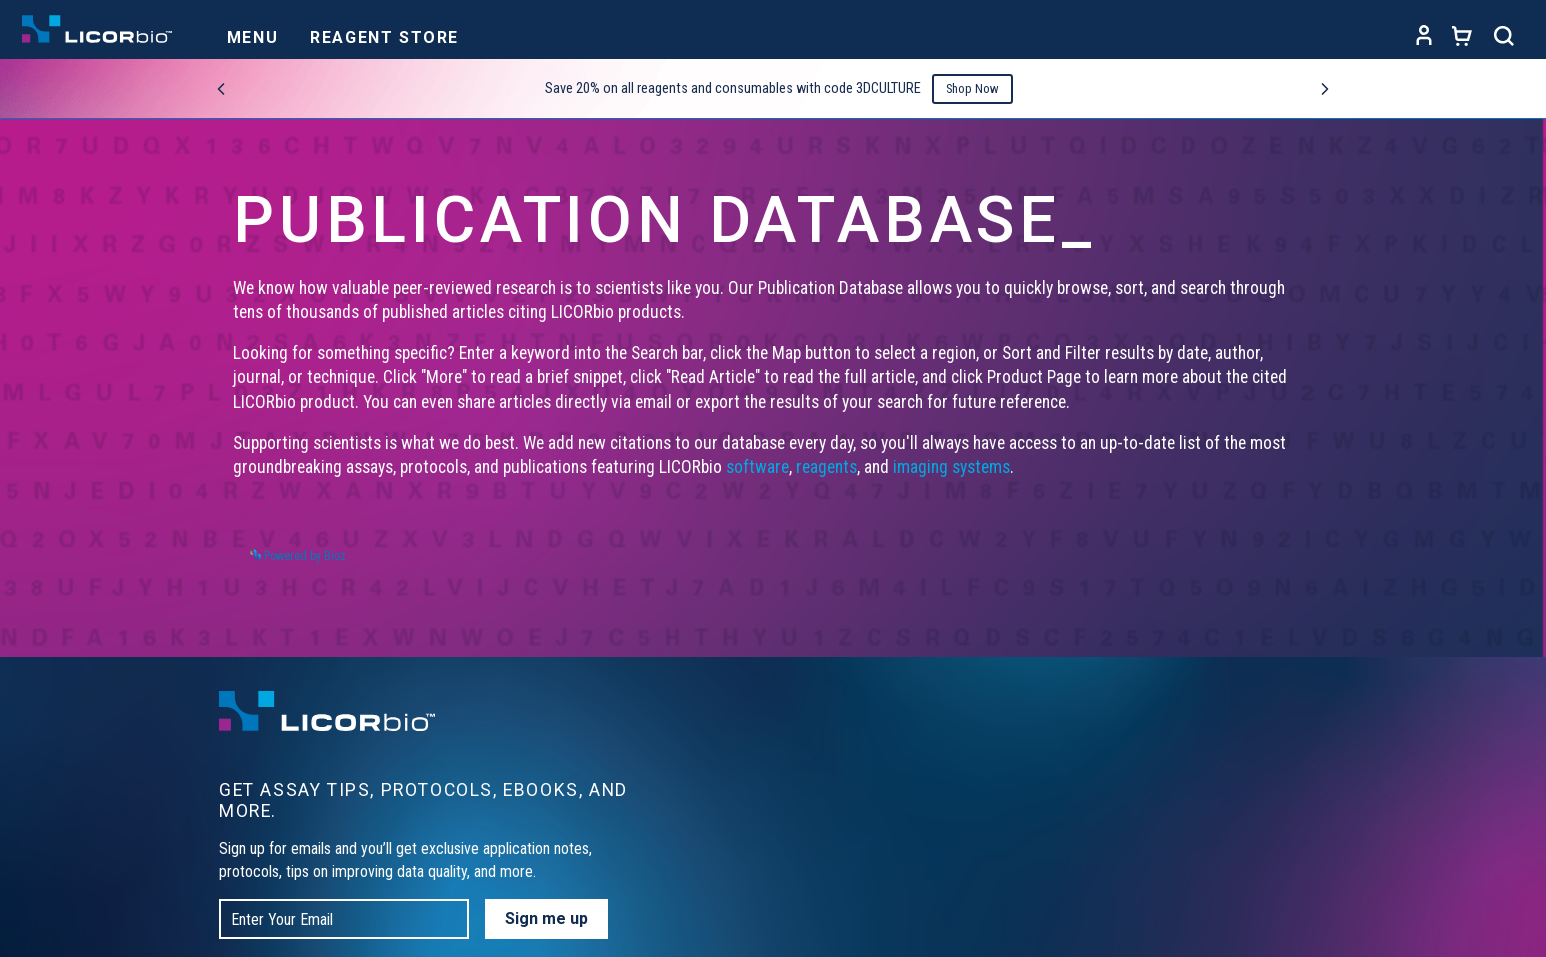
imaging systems (951, 467)
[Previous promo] (221, 89)
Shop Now (972, 88)
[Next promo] (1325, 89)
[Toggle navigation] (252, 32)
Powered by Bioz (298, 556)
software (757, 467)
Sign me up (546, 918)
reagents (826, 467)
